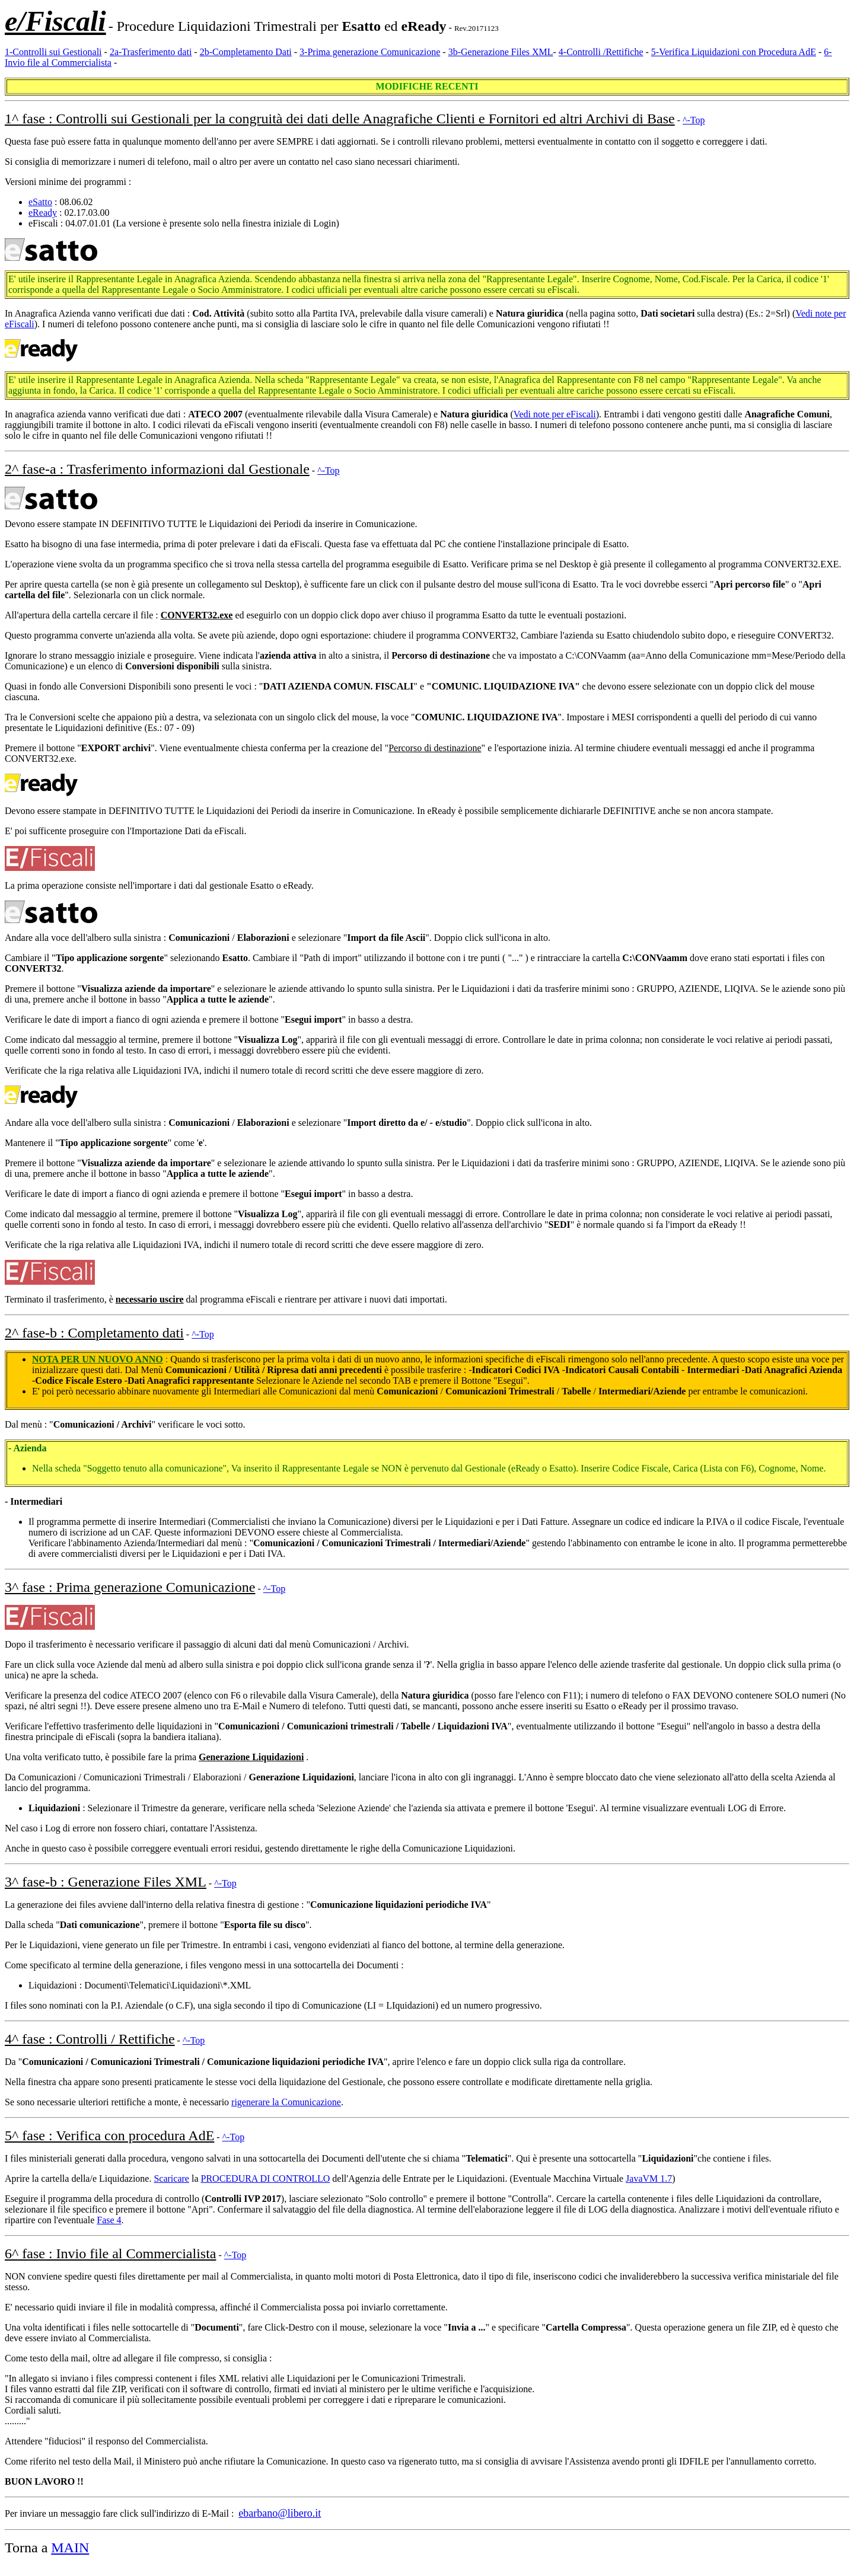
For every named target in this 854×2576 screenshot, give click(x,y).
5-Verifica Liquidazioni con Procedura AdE (733, 52)
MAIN (70, 2547)
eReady (42, 213)
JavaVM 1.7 (649, 2178)
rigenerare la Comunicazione (286, 2102)
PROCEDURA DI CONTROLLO (265, 2178)
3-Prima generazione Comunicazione (369, 52)
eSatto (40, 202)
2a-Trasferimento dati (151, 52)
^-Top (694, 120)
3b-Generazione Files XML (500, 52)
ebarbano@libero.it (279, 2513)
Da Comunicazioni (41, 1777)
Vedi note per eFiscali (555, 414)
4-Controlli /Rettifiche (601, 52)
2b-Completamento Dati (246, 52)
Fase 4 (109, 2220)
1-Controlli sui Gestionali (53, 52)
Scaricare (171, 2178)
